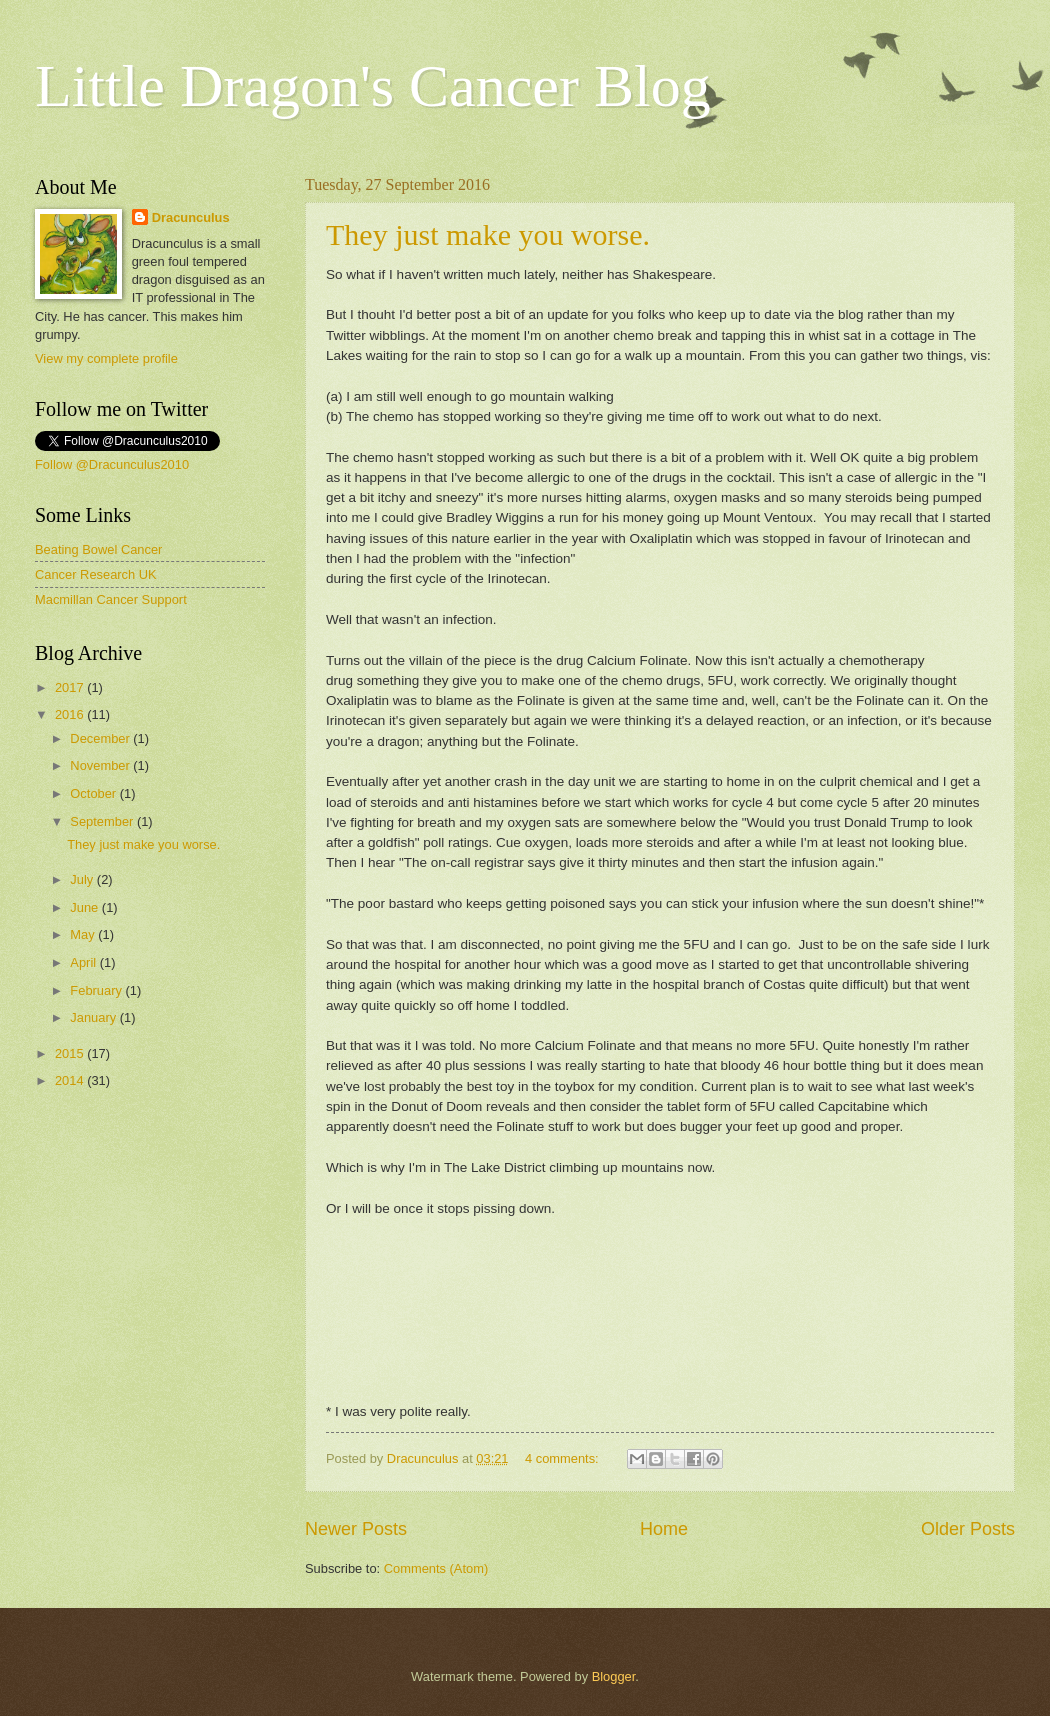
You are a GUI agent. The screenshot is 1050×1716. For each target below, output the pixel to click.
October (94, 793)
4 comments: (563, 1458)
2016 (71, 714)
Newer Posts (356, 1529)
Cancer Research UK (96, 574)
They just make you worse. (488, 234)
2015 (71, 1053)
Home (664, 1529)
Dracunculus (191, 217)
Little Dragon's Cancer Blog (373, 86)
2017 (71, 687)
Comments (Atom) (436, 1568)
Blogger (614, 1676)
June (86, 907)
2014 (71, 1080)
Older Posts (968, 1529)
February (97, 990)
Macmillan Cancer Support (111, 599)
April (84, 962)
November (101, 765)
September (103, 821)
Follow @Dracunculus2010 (112, 464)
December (101, 738)
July (83, 879)
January (94, 1017)
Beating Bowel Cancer (98, 549)
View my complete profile (106, 358)
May (84, 934)
